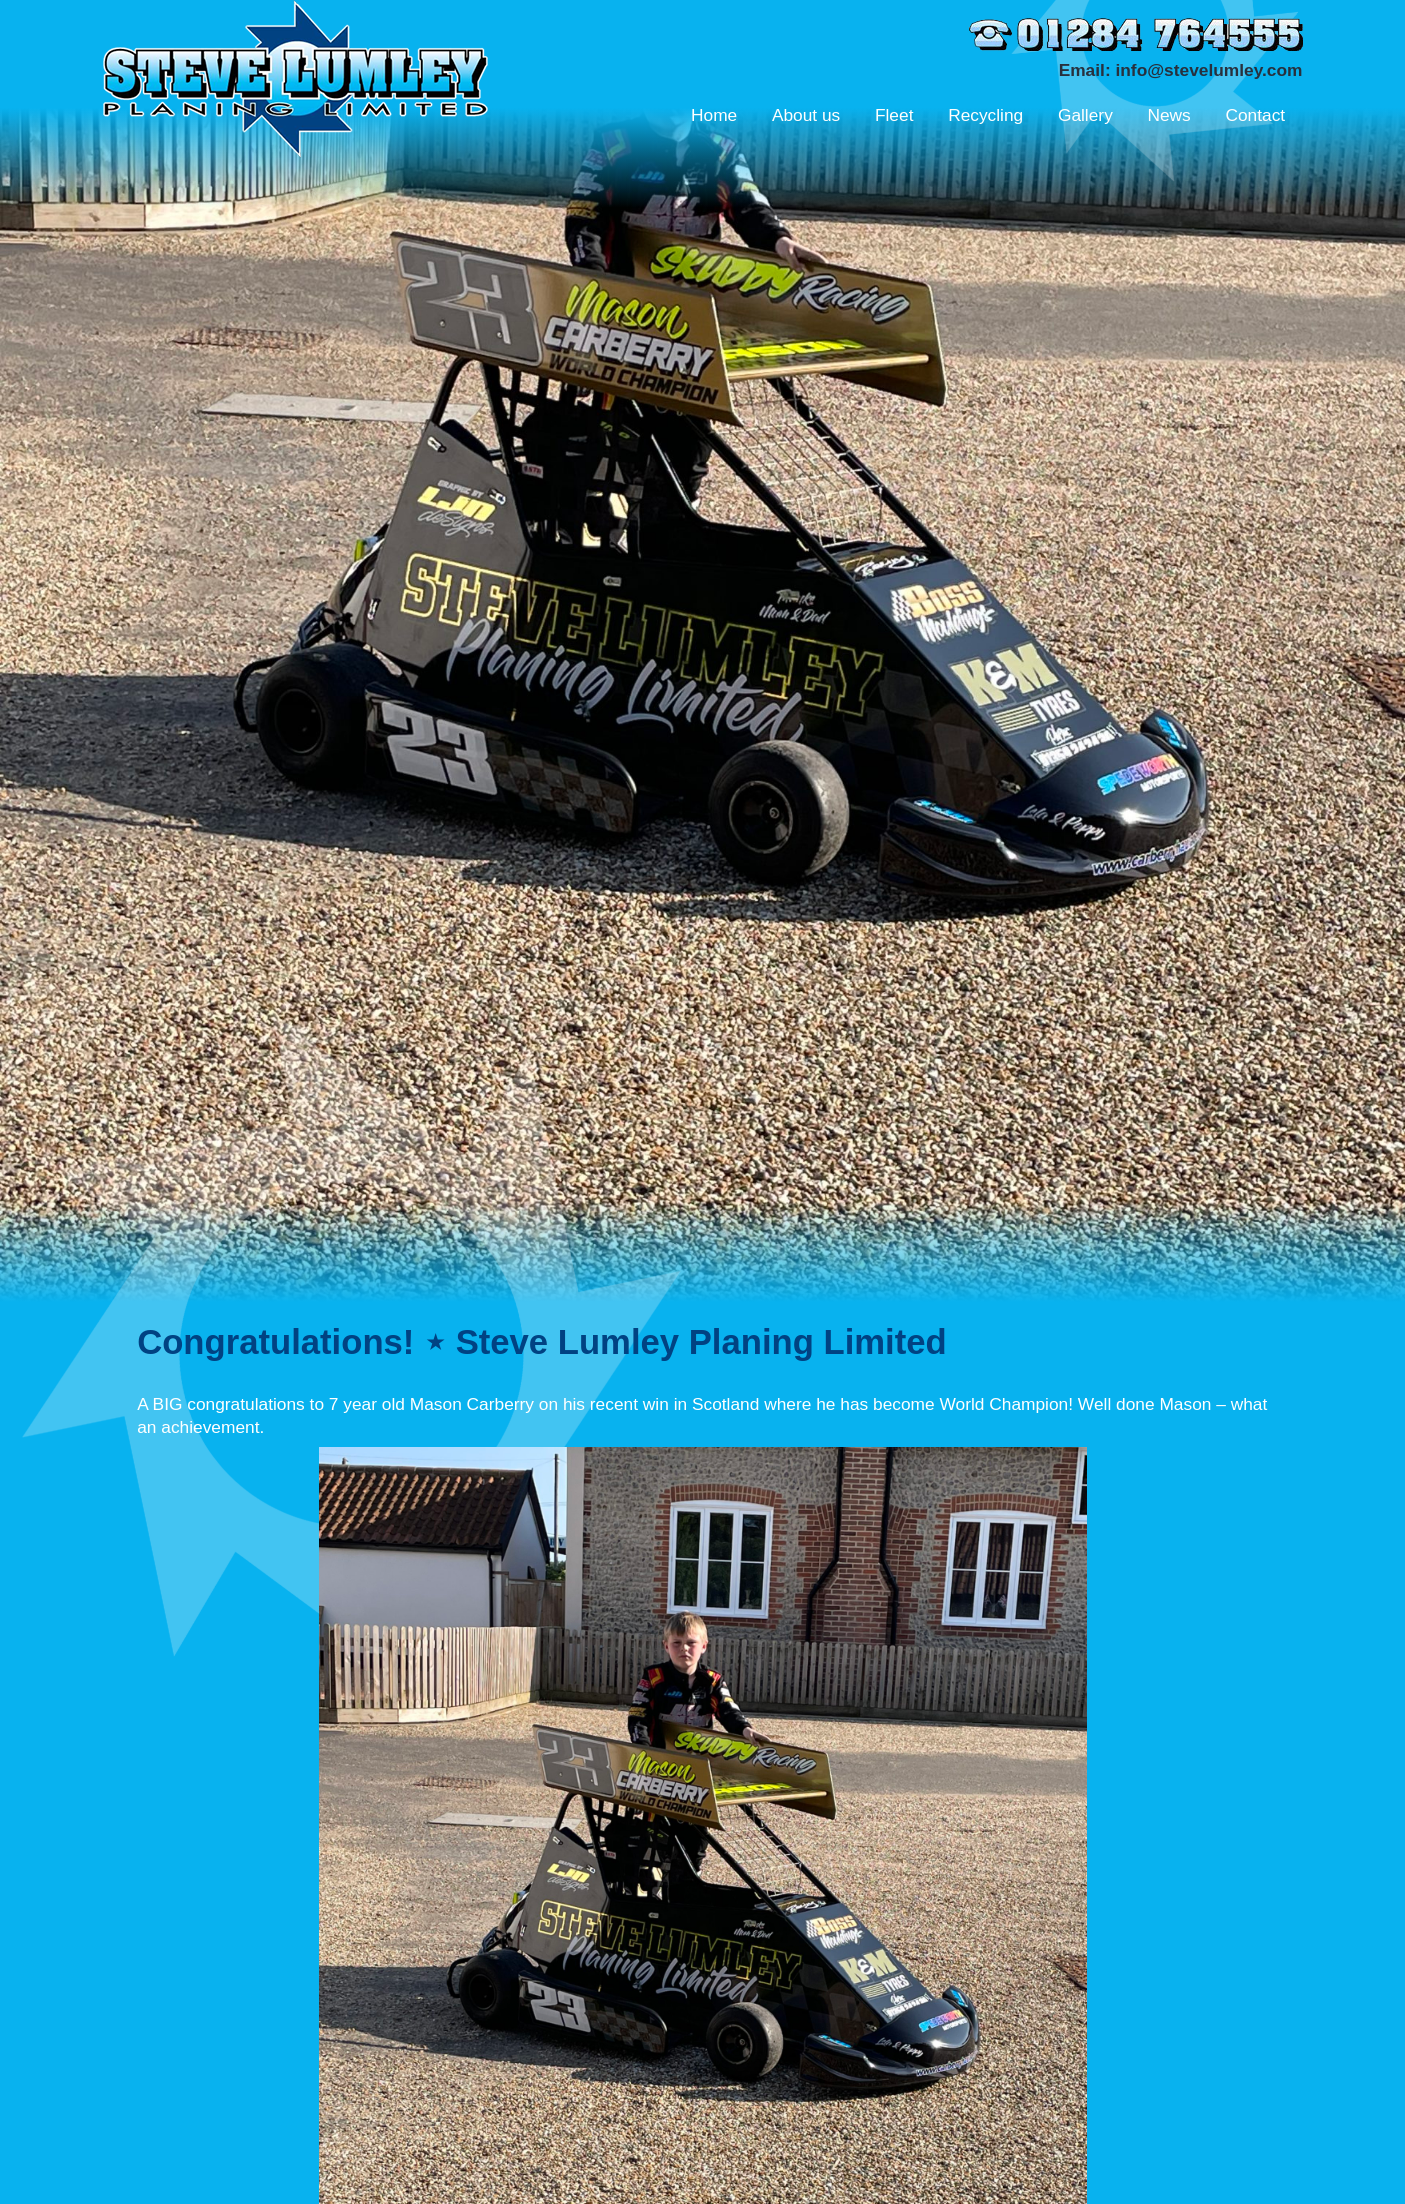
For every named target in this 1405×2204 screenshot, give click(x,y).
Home (714, 115)
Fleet (894, 115)
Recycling (985, 115)
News (1168, 115)
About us (806, 115)
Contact (1255, 115)
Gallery (1085, 115)
